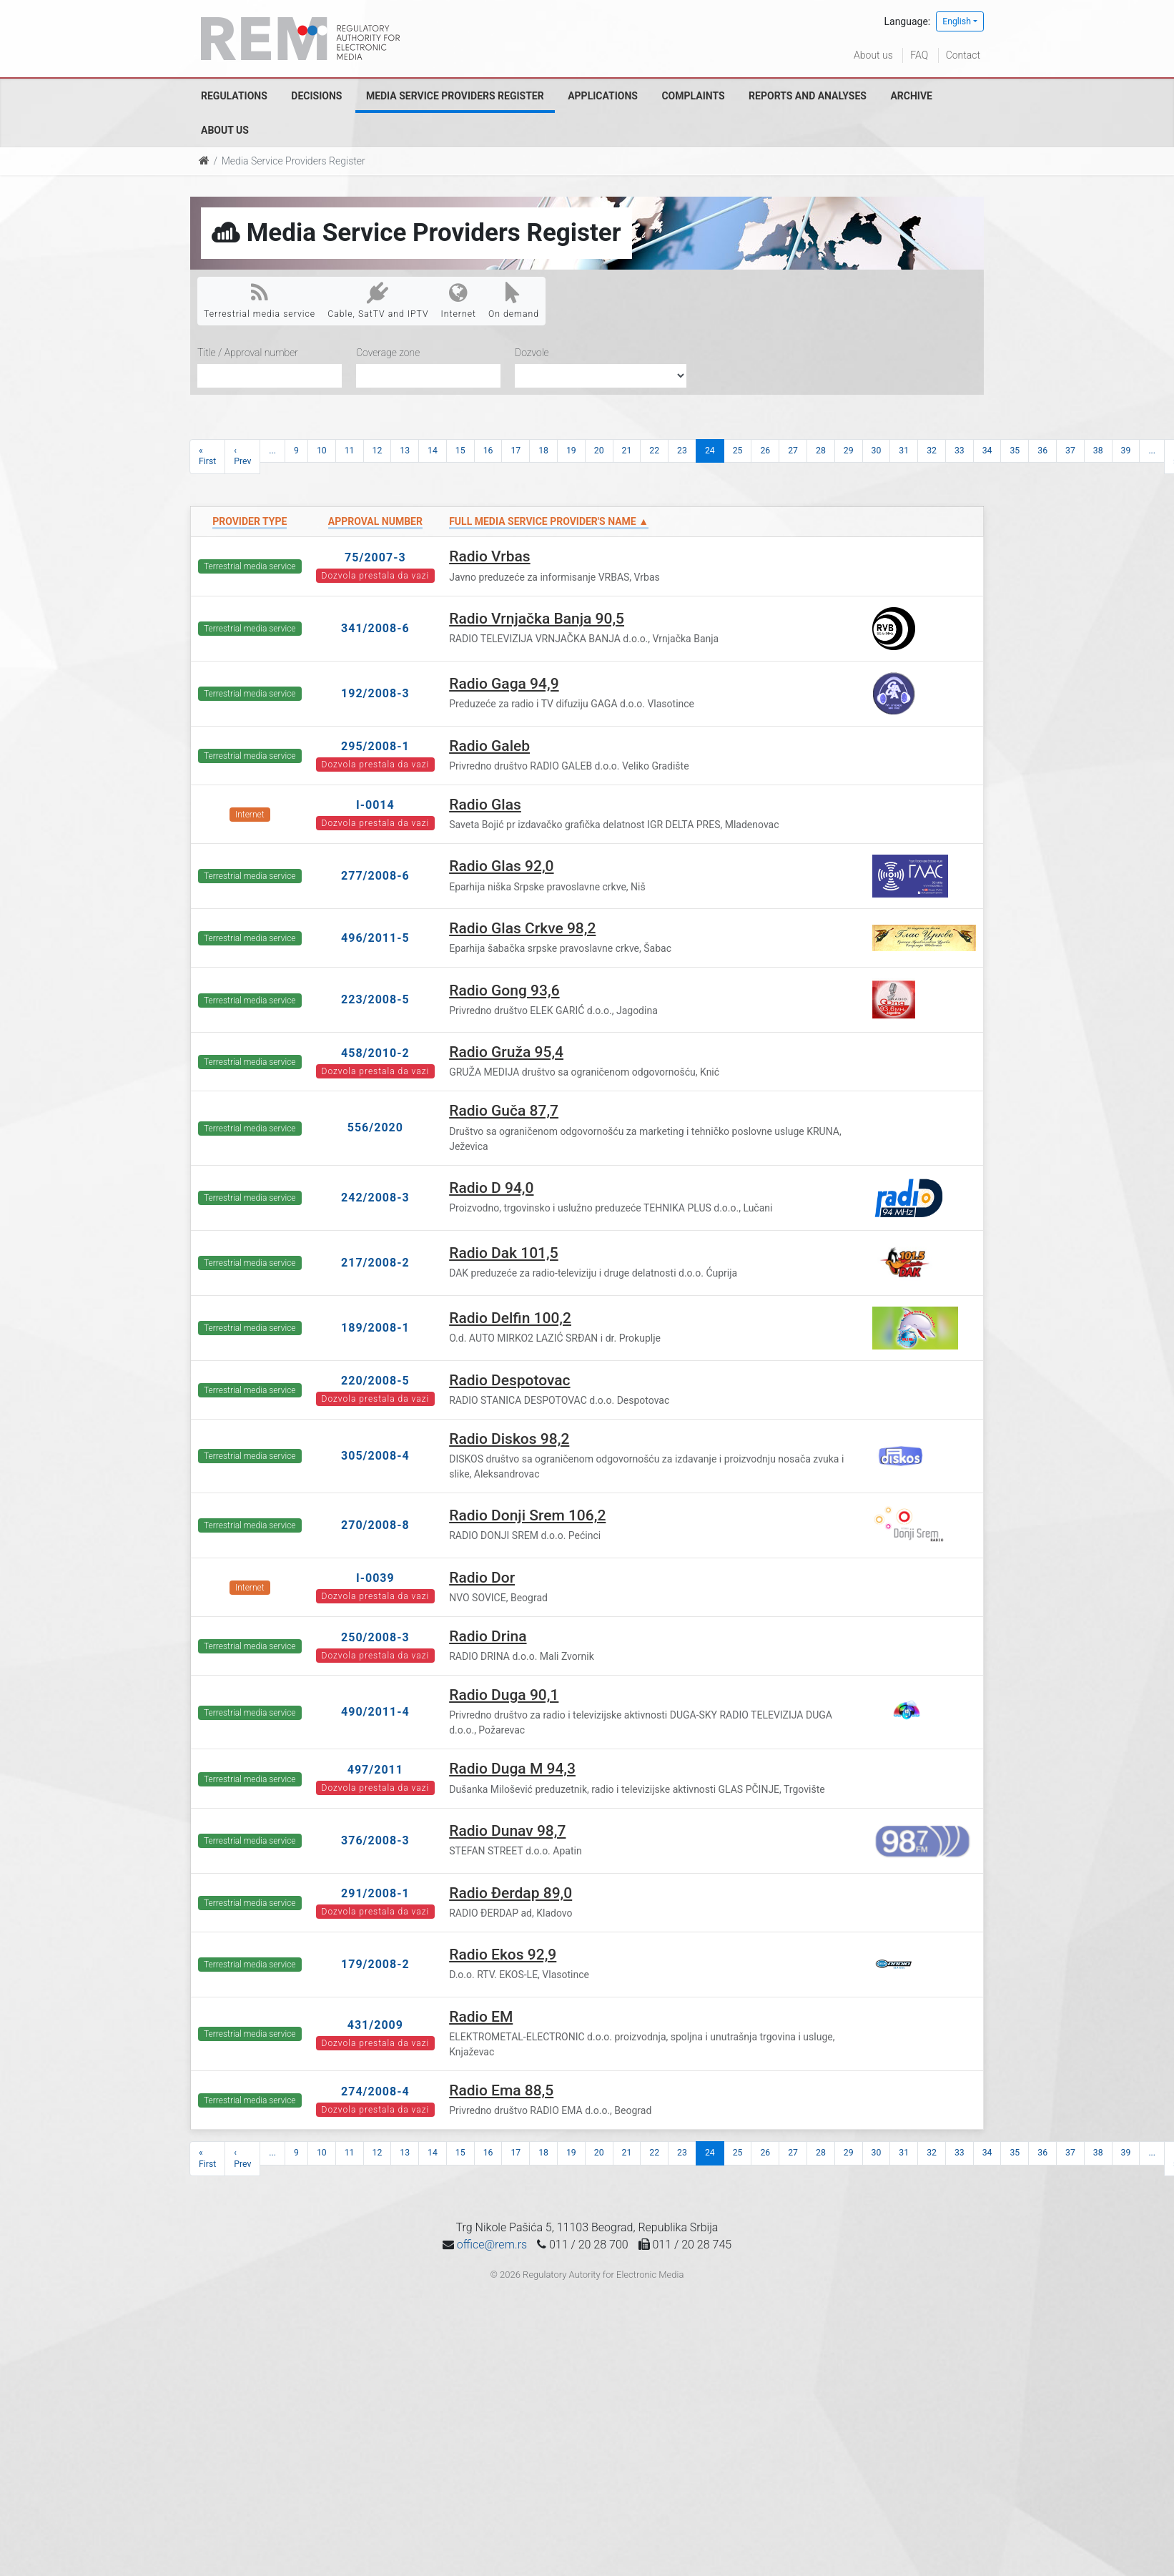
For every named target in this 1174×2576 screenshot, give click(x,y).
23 (682, 451)
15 (460, 451)
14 (433, 451)
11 (350, 451)
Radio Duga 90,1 (503, 1695)
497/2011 (375, 1769)
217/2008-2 (375, 1262)
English (956, 21)
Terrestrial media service (259, 300)
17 (515, 451)
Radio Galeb (489, 745)
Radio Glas (485, 804)
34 (987, 451)
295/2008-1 (375, 746)
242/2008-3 (375, 1197)
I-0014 (375, 805)
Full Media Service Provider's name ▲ (548, 521)
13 (405, 451)
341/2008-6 (375, 628)
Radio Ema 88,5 (501, 2090)
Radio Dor (482, 1577)
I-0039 (375, 1578)
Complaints (692, 96)
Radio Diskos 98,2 (509, 1438)
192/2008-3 (375, 693)
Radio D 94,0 (491, 1187)
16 (488, 451)
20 (599, 451)
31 (904, 451)
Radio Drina (487, 1636)
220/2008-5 (375, 1380)
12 (378, 451)
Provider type (249, 521)
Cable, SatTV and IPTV (377, 300)
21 (627, 451)
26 (765, 451)
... (272, 451)
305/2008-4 (375, 1455)
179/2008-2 (375, 1964)
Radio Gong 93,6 (504, 990)
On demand (513, 300)
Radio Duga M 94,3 (512, 1768)
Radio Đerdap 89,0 (510, 1893)
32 (932, 451)
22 (654, 451)
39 (1126, 451)
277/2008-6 (375, 876)
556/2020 (375, 1127)
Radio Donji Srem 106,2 (527, 1515)
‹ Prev (242, 456)
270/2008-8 (375, 1525)
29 (849, 451)
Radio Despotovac (509, 1380)
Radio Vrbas (489, 556)
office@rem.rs (492, 2244)
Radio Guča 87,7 (503, 1110)
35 (1015, 451)
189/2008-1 (375, 1327)
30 (877, 451)
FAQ (919, 55)
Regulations (234, 96)
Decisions (316, 96)
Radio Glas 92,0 (501, 866)
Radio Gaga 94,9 (503, 683)
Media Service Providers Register (455, 96)
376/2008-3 (375, 1840)
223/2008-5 (375, 999)
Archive (911, 96)
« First (207, 456)
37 (1070, 451)
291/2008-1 (375, 1893)
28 (821, 451)
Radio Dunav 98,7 (507, 1830)
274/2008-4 (375, 2091)
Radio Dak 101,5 (503, 1253)
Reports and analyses (808, 96)
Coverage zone (388, 352)
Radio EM (481, 2016)
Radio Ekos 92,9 (502, 1954)
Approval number (375, 521)
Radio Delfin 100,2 (510, 1318)
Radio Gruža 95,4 (506, 1052)
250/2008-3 (375, 1637)
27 (793, 451)
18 (543, 451)
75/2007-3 (375, 557)
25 (738, 451)
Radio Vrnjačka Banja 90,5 (536, 618)
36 (1042, 451)
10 (322, 451)
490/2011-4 (375, 1712)
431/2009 (375, 2025)
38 (1098, 451)
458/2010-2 (375, 1053)
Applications (603, 96)
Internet (458, 300)
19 (571, 451)
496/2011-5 (375, 938)
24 (710, 451)
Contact (963, 55)
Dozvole (532, 352)
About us (873, 55)
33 (960, 451)
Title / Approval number (247, 352)
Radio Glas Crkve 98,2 (522, 928)
